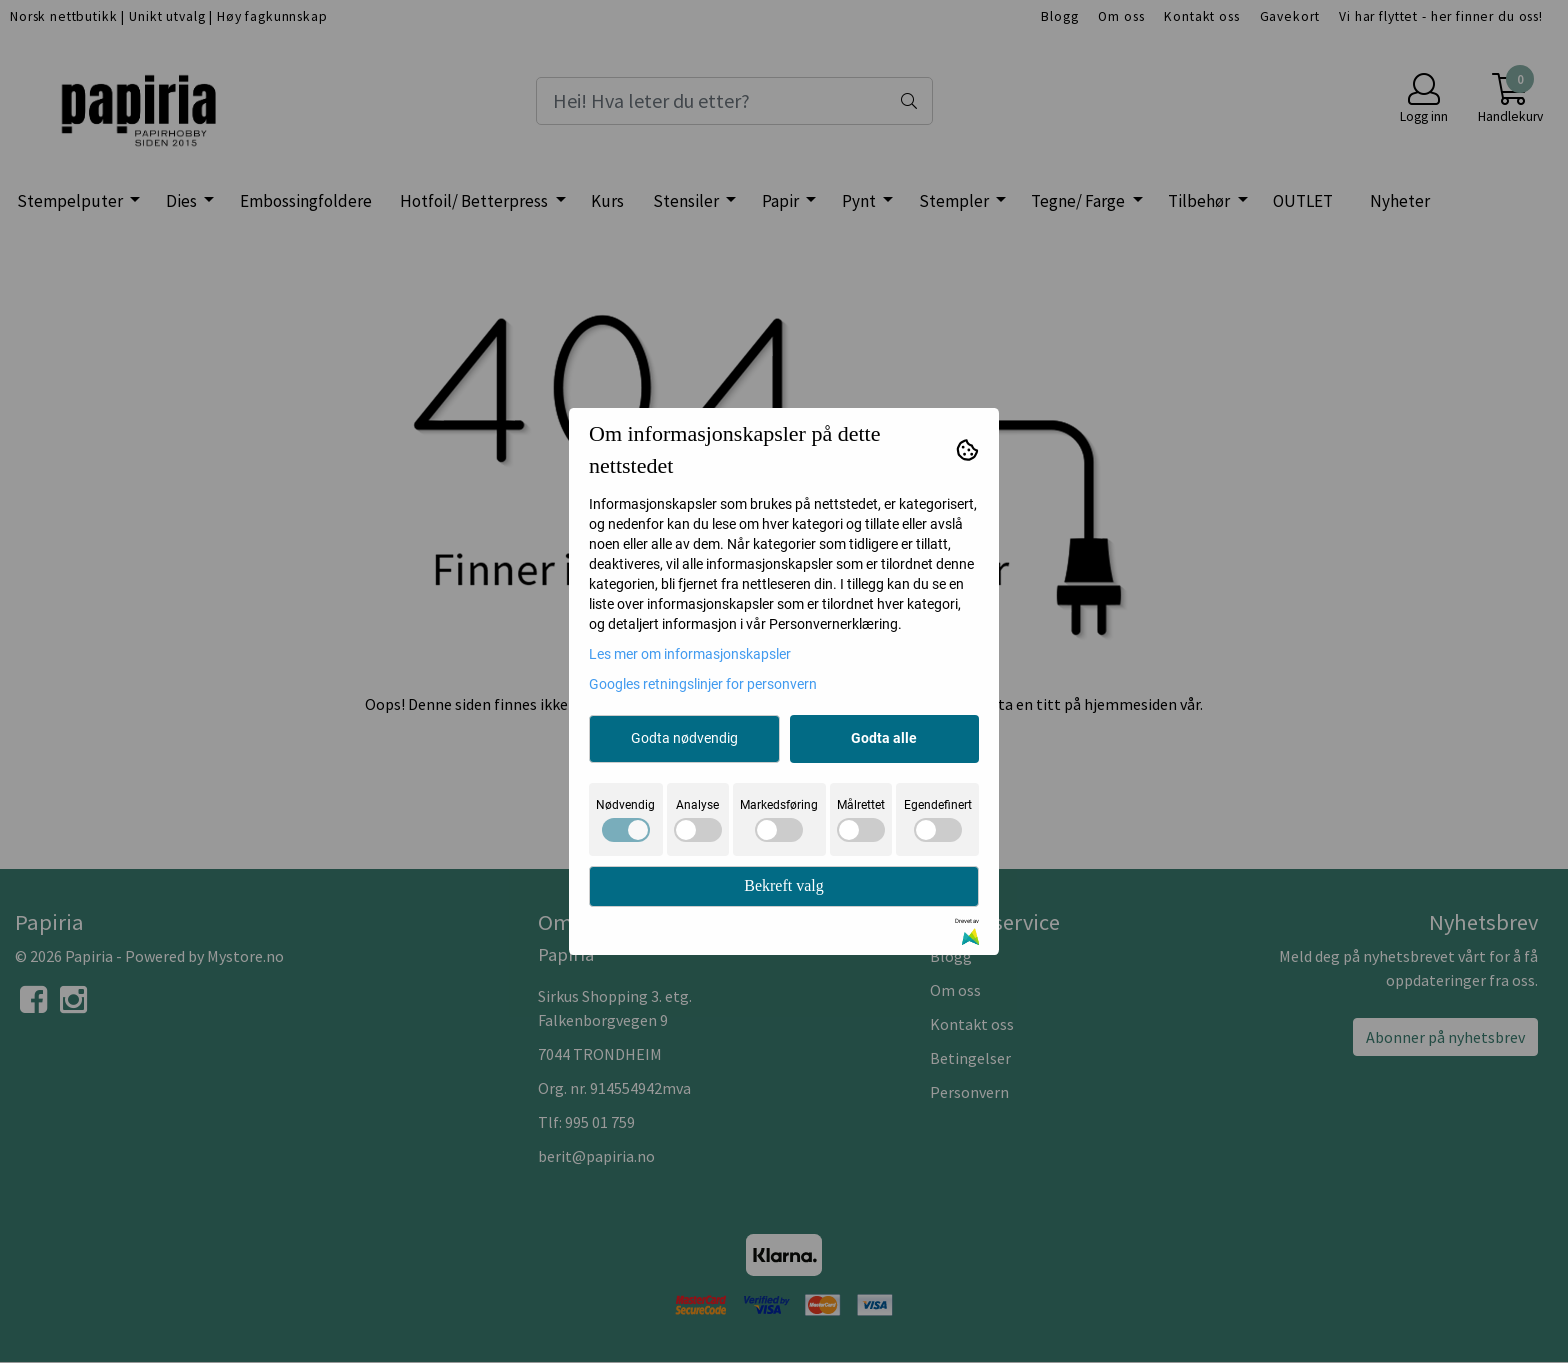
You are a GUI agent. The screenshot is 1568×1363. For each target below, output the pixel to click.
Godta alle (884, 738)
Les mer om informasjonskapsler (690, 654)
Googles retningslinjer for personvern (703, 684)
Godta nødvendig (684, 738)
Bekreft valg (784, 885)
